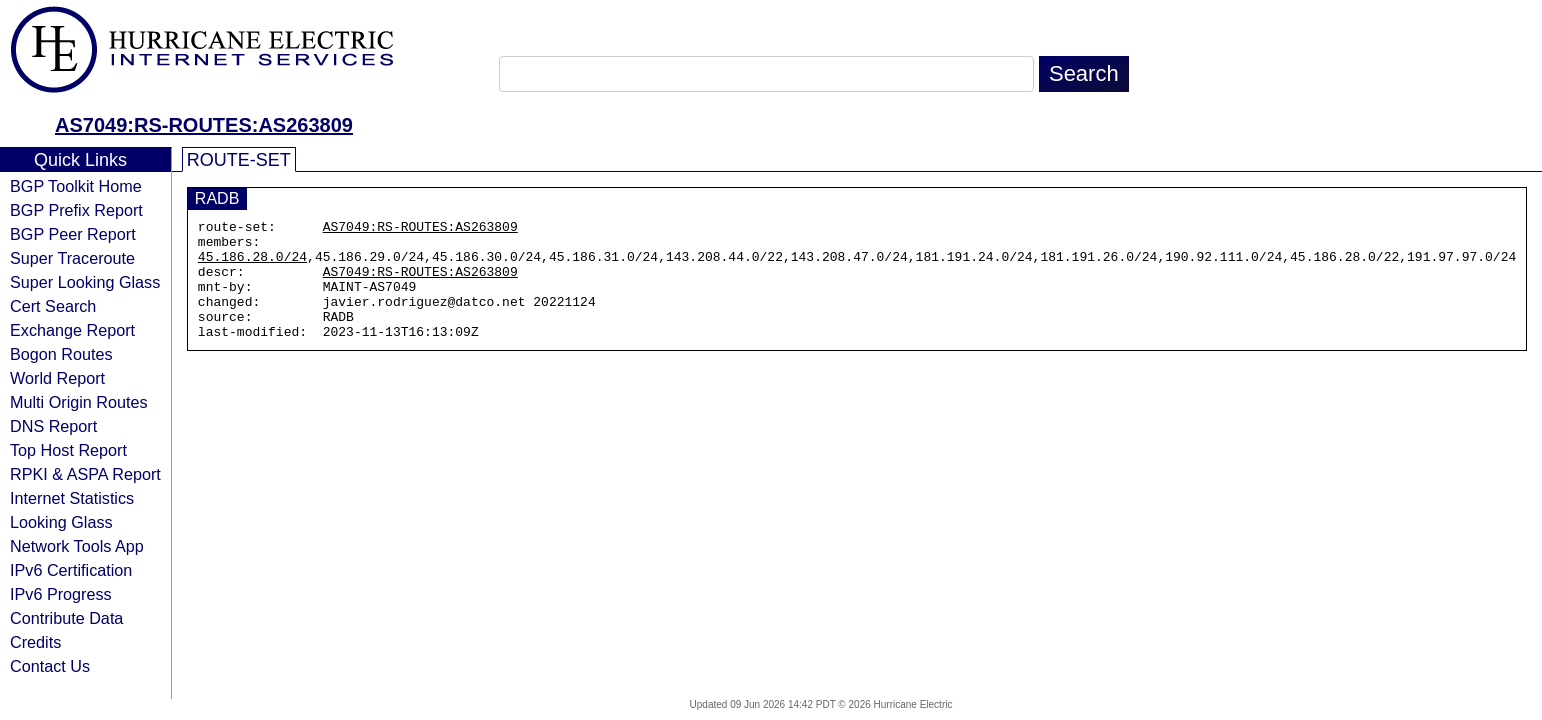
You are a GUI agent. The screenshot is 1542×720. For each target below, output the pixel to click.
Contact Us (50, 666)
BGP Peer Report (73, 234)
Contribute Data (66, 618)
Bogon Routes (61, 354)
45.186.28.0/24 (252, 265)
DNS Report (53, 426)
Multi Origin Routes (79, 402)
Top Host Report (68, 450)
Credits (35, 642)
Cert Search (53, 306)
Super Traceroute (72, 258)
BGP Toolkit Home (76, 186)
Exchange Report (72, 330)
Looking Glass (61, 522)
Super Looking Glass (85, 282)
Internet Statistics (72, 498)
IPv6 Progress (61, 594)
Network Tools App (77, 546)
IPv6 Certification (71, 570)
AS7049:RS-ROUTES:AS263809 (204, 125)
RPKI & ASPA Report (85, 474)
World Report (57, 378)
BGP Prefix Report (76, 210)
